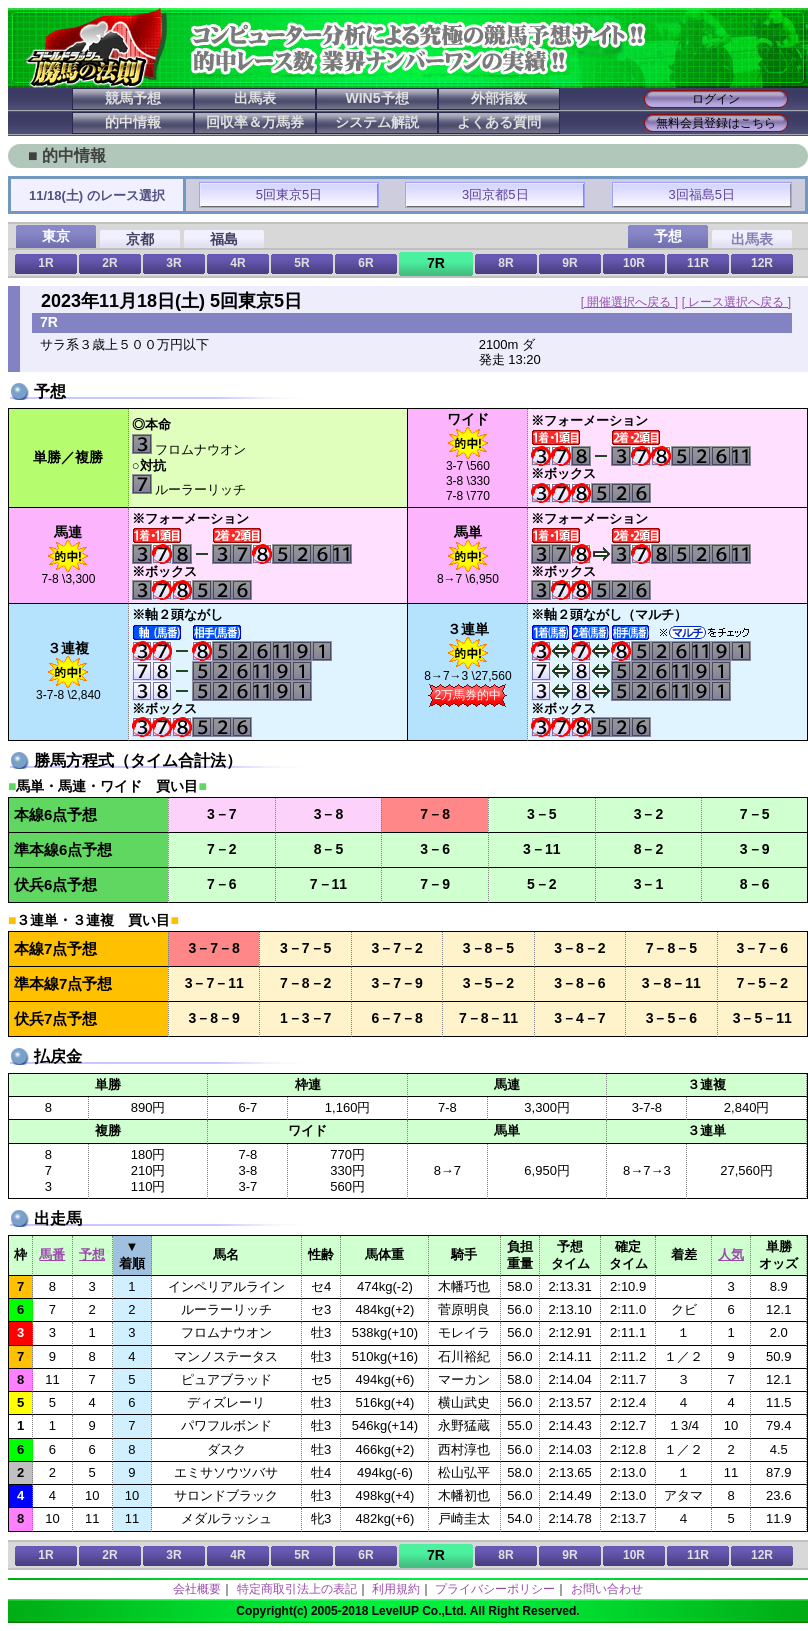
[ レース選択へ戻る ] (736, 302)
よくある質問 (499, 122)
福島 (224, 239)
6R (365, 263)
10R (634, 263)
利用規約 (396, 1589)
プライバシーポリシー (495, 1589)
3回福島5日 (702, 194)
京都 (140, 239)
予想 (92, 1254)
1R (45, 263)
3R (173, 263)
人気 (731, 1254)
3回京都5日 (495, 194)
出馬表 (255, 98)
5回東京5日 (289, 194)
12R (762, 263)
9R (569, 263)
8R (505, 263)
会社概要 (197, 1589)
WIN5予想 (377, 98)
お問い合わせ (607, 1589)
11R (698, 263)
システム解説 (377, 122)
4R (237, 263)
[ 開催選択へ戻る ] (629, 302)
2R (109, 263)
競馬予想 (133, 98)
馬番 (52, 1254)
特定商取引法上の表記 (297, 1589)
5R (301, 263)
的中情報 (133, 122)
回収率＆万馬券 (255, 122)
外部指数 (499, 98)
